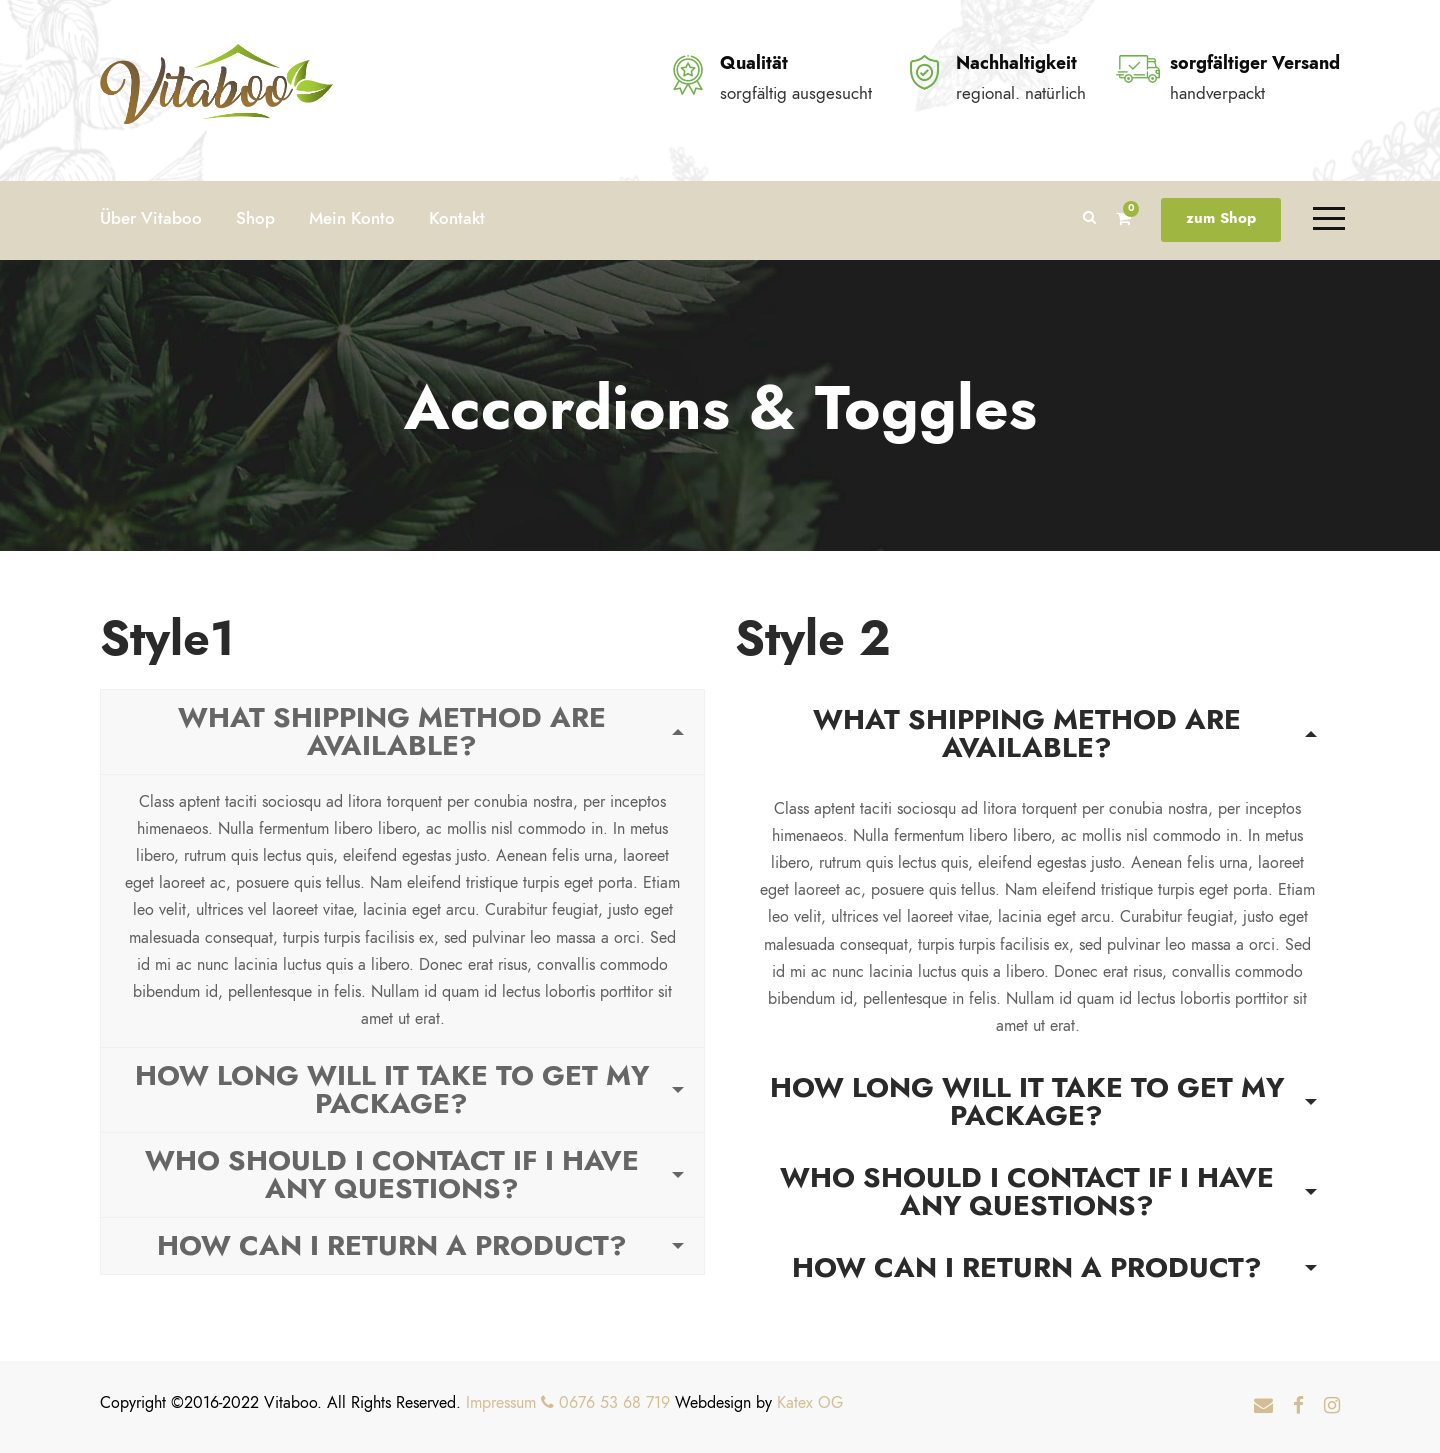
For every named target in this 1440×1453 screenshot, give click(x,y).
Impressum (501, 1403)
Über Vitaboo (151, 218)
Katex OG (810, 1403)
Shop (255, 218)
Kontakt (457, 218)
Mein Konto (352, 218)
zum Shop (1221, 218)
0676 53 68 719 (605, 1403)
